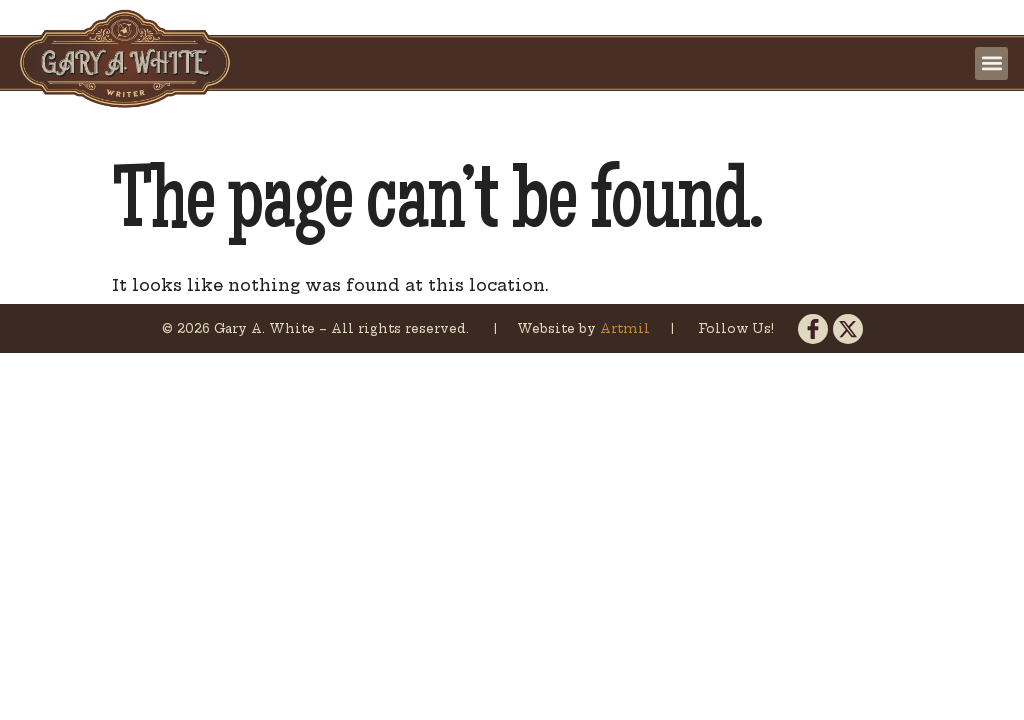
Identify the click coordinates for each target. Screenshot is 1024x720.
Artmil (627, 328)
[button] (991, 63)
